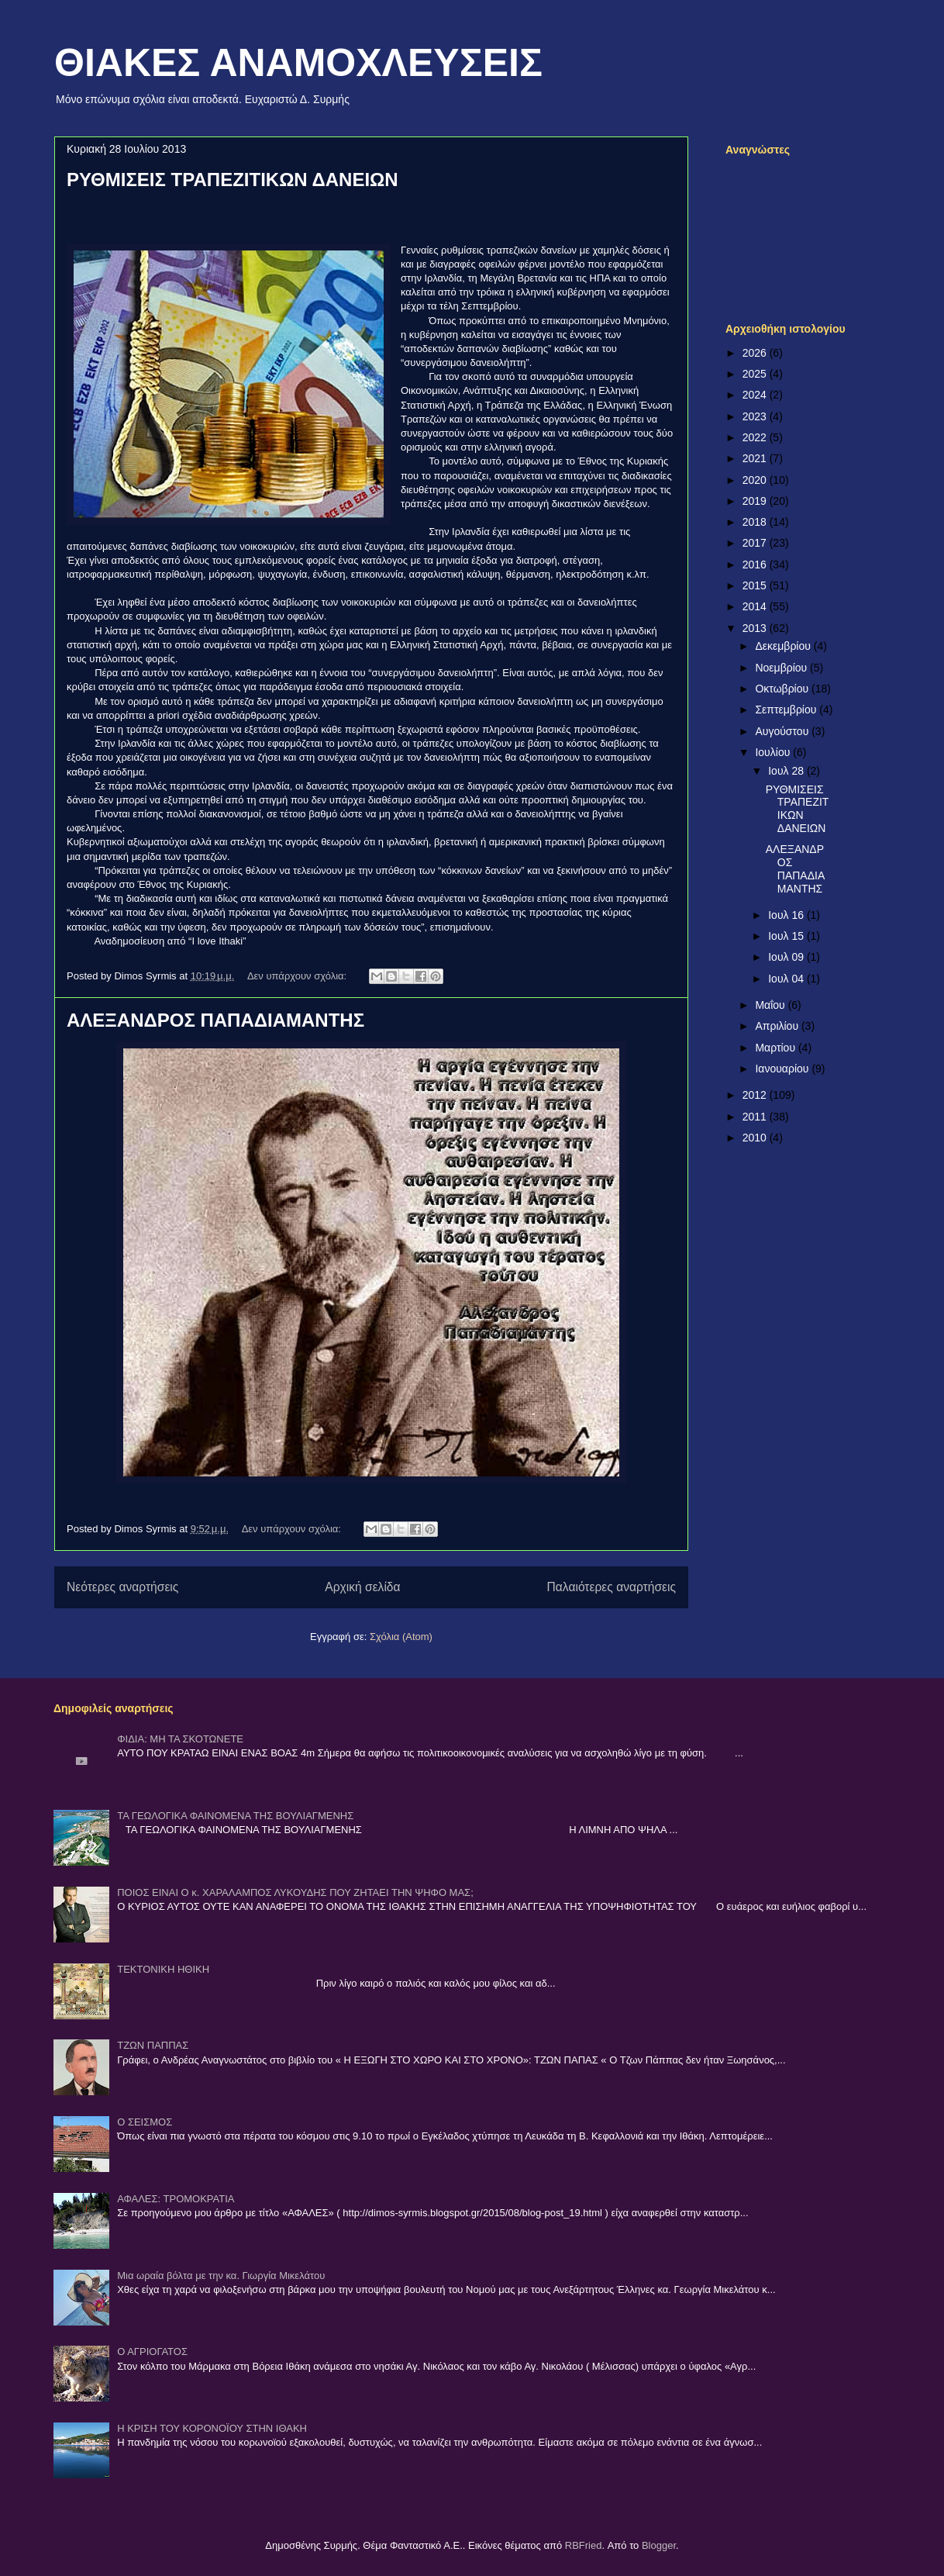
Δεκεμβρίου (784, 646)
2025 (756, 374)
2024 (756, 394)
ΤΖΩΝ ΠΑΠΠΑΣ (152, 2045)
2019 (756, 501)
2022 (756, 437)
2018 (756, 522)
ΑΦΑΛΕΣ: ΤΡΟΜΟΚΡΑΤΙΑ (175, 2199)
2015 (756, 585)
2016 (756, 564)
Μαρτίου (776, 1047)
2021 (756, 458)
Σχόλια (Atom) (401, 1636)
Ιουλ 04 (787, 978)
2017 (756, 543)
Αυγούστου (783, 731)
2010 (756, 1137)
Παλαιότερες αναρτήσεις (611, 1587)
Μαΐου (771, 1005)
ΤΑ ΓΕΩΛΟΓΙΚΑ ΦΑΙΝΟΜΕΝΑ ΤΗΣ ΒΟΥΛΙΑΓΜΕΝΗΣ (235, 1816)
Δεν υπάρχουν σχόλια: (298, 976)
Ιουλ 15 (787, 936)
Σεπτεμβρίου (787, 709)
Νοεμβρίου (782, 667)
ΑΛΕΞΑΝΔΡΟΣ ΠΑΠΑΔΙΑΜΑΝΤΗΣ (215, 1020)
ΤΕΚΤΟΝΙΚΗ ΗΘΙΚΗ (163, 1969)
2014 (756, 606)
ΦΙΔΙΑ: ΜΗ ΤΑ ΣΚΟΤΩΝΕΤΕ (180, 1739)
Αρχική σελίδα (362, 1587)
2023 (756, 416)
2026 (756, 353)
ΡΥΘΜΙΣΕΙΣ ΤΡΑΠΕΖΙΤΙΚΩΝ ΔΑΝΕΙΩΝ (232, 179)
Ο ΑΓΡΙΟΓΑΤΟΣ (152, 2351)
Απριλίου (778, 1026)
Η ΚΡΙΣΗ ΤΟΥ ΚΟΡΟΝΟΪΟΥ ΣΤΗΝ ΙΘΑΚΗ (212, 2428)
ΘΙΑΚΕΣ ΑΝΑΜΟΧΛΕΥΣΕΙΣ (298, 63)
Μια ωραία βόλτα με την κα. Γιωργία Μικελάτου (221, 2275)
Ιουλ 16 (787, 915)
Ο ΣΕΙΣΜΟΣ (144, 2122)
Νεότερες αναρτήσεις (122, 1587)
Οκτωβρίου (783, 688)
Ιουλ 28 (787, 771)
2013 (756, 628)
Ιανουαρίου (783, 1068)
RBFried (583, 2545)
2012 (756, 1095)
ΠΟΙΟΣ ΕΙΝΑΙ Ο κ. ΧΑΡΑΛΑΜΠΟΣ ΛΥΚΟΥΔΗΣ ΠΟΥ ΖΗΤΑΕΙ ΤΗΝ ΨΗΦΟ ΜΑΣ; (295, 1892)
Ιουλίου (774, 752)
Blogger (659, 2545)
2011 (756, 1116)
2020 (756, 480)
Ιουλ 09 (787, 957)
